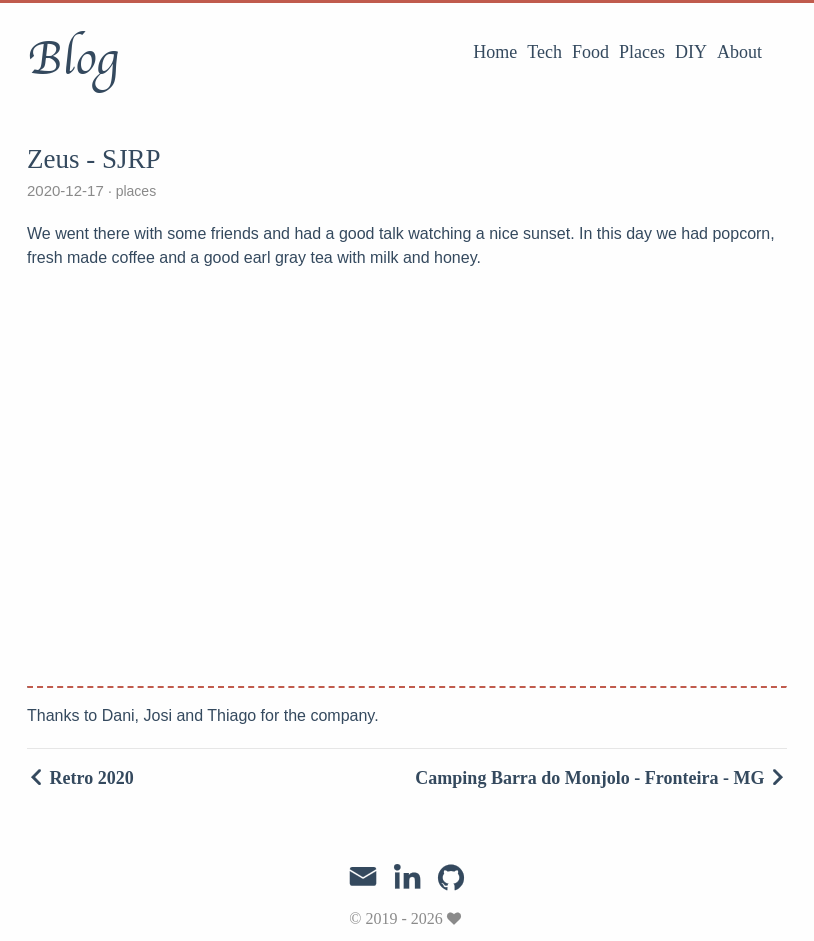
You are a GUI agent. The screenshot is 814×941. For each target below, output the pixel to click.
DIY (691, 52)
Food (590, 52)
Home (495, 52)
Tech (544, 52)
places (134, 191)
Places (642, 52)
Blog (72, 59)
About (739, 52)
